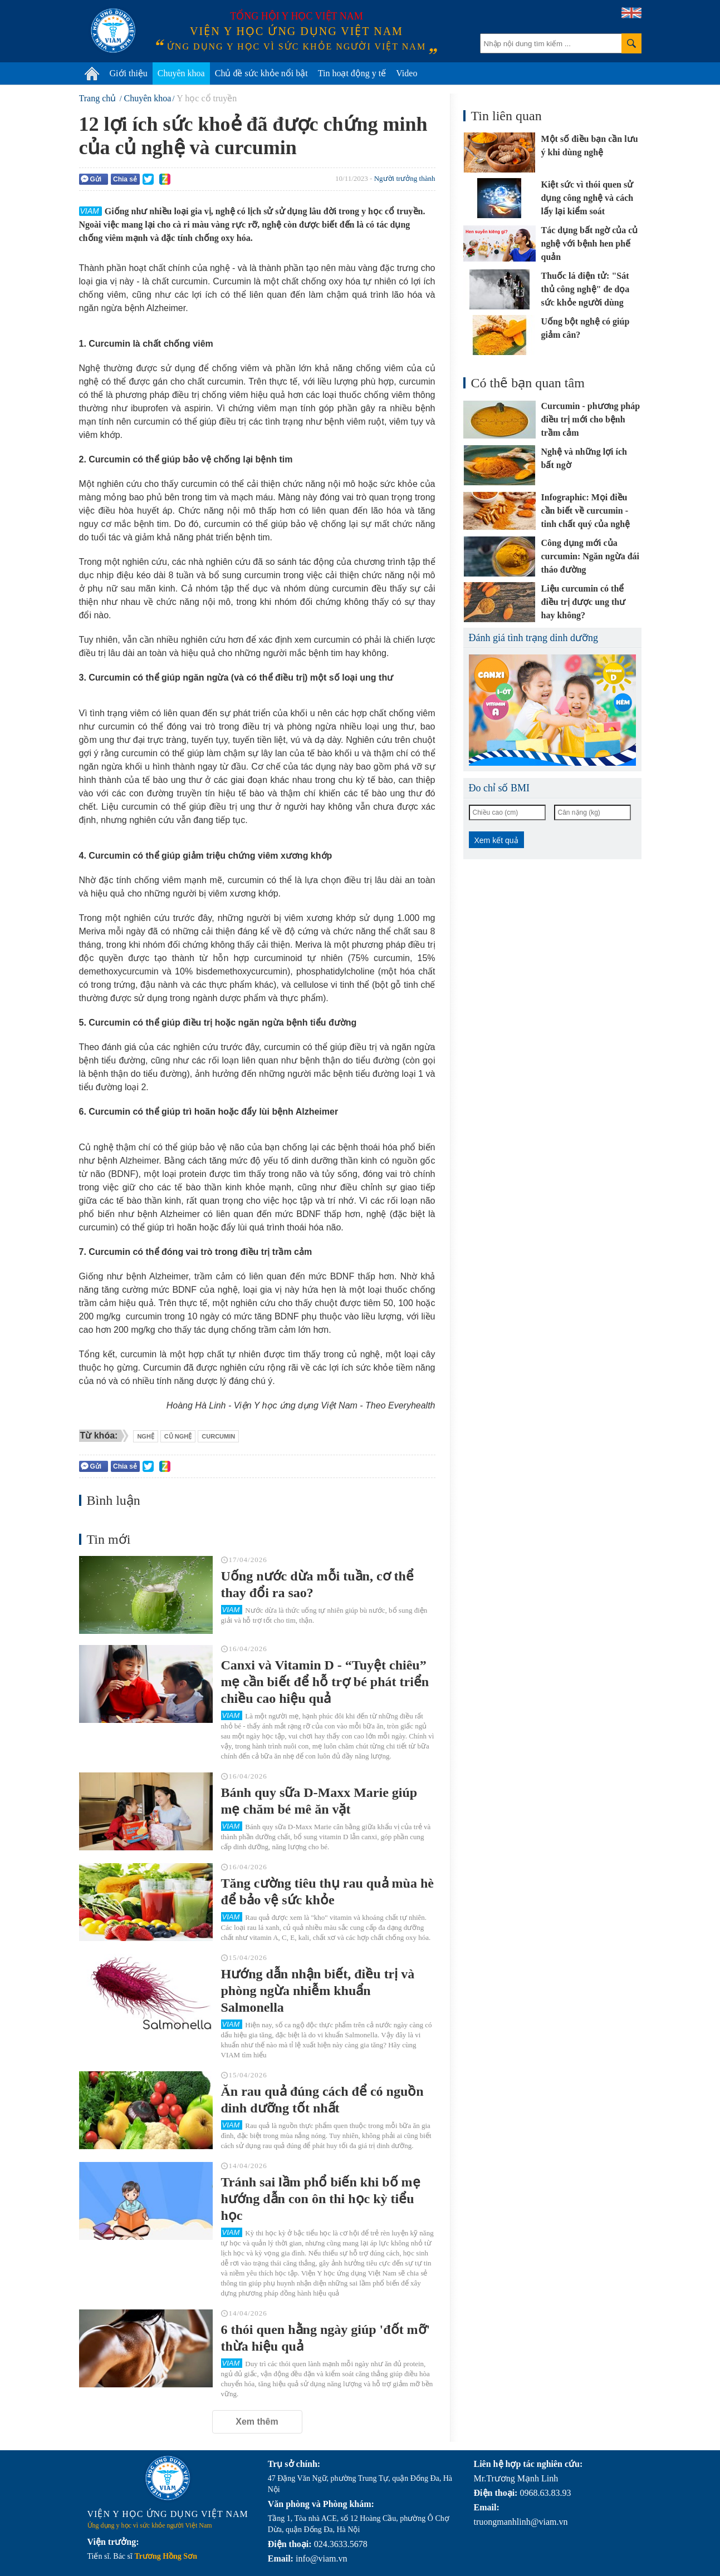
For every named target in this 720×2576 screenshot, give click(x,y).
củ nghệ (178, 1436)
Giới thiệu (129, 73)
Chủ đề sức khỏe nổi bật (261, 73)
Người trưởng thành (404, 178)
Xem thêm (257, 2421)
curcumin (218, 1436)
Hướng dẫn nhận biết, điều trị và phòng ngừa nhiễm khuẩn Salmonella (318, 1990)
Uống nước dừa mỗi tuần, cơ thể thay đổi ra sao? (317, 1584)
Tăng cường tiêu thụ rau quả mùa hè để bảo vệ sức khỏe (327, 1891)
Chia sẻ (125, 179)
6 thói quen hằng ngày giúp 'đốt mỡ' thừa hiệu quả (325, 2337)
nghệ (145, 1436)
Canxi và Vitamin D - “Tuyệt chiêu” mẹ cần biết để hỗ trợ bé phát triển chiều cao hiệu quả (325, 1682)
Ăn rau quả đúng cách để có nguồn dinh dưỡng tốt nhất (322, 2099)
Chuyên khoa (181, 73)
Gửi (91, 179)
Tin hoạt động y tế (352, 73)
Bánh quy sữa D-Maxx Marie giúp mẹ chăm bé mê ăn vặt (319, 1800)
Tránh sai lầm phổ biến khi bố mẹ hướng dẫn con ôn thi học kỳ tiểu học (320, 2199)
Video (406, 73)
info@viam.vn (321, 2558)
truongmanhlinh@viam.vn (521, 2521)
